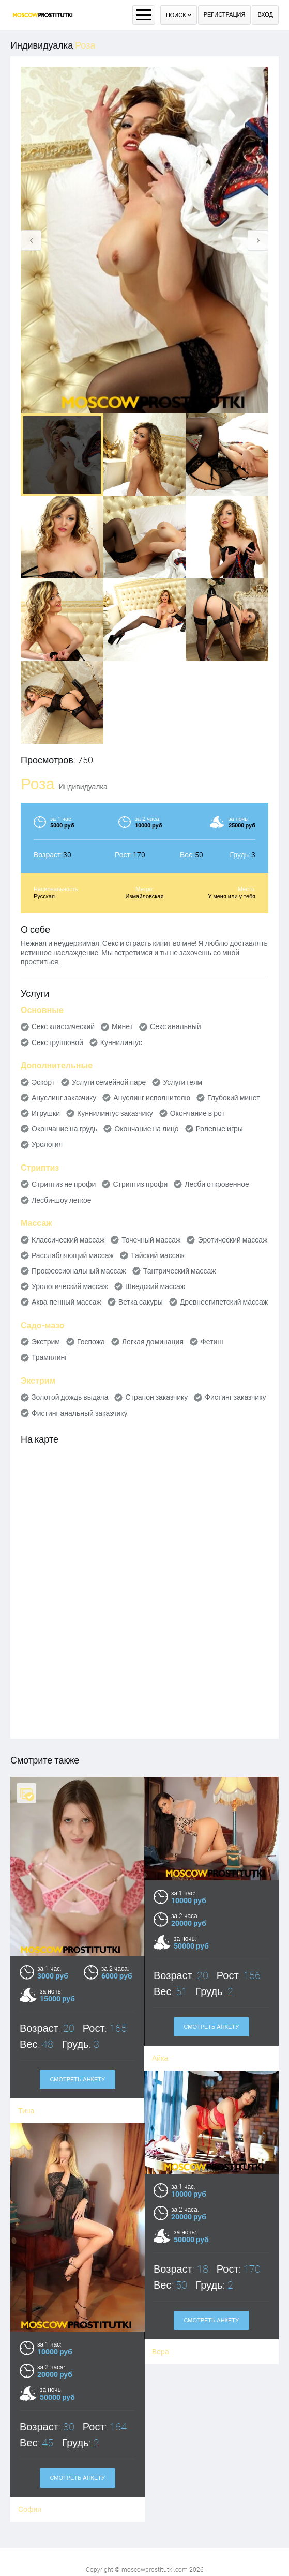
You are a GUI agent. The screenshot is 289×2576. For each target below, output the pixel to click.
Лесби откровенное (217, 1184)
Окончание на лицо (146, 1129)
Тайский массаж (158, 1255)
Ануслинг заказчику (64, 1098)
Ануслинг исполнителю (151, 1098)
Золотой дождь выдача (70, 1397)
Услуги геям (182, 1082)
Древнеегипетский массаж (224, 1302)
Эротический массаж (232, 1240)
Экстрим (46, 1342)
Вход (265, 14)
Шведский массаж (155, 1286)
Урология (47, 1144)
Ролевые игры (219, 1129)
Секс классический (63, 1026)
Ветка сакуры (140, 1302)
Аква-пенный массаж (66, 1302)
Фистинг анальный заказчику (80, 1413)
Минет (122, 1026)
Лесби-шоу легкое (62, 1200)
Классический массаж (68, 1240)
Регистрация (225, 14)
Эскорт (43, 1082)
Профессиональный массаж (79, 1271)
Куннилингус (121, 1042)
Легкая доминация (153, 1342)
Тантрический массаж (179, 1271)
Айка (160, 2058)
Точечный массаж (150, 1240)
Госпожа (91, 1342)
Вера (30, 2359)
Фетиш (212, 1342)
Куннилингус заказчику (115, 1113)
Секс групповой (57, 1042)
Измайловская (145, 896)
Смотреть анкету (211, 2026)
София (160, 2487)
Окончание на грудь (64, 1129)
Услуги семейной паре (109, 1082)
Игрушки (46, 1113)
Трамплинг (49, 1357)
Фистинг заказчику (235, 1397)
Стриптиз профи (140, 1184)
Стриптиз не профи (64, 1184)
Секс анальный (175, 1026)
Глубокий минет (233, 1098)
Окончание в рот (197, 1113)
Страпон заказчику (156, 1397)
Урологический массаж (70, 1286)
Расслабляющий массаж (73, 1255)
